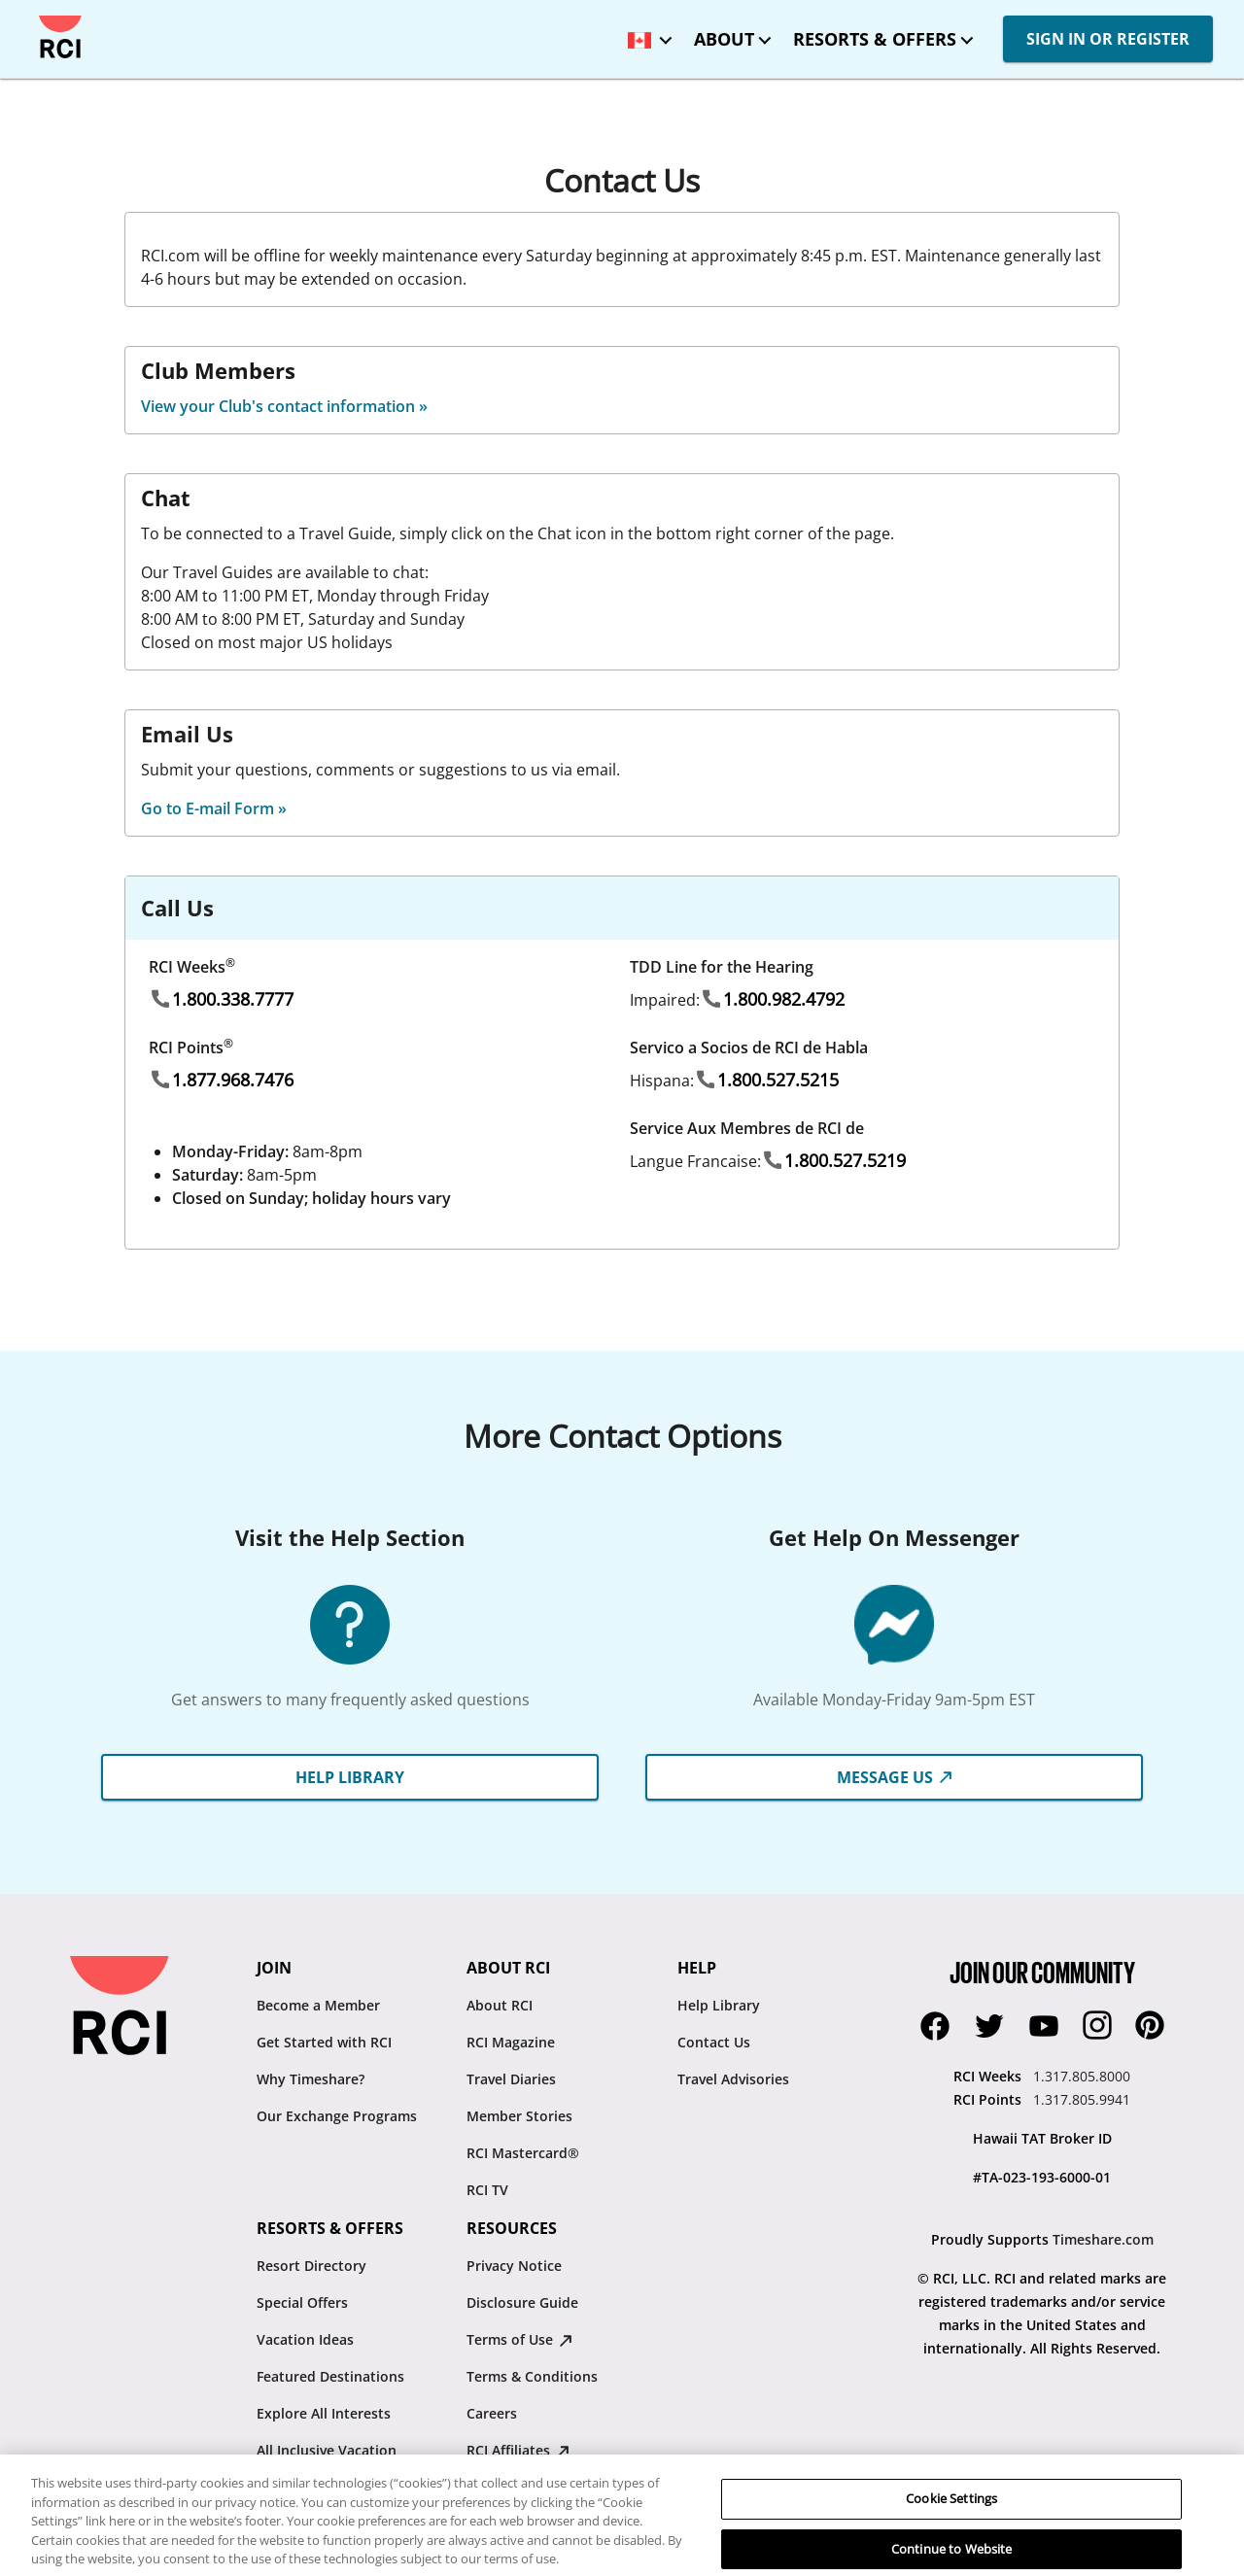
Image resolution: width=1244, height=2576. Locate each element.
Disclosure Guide (522, 2302)
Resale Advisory (518, 2487)
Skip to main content (31, 16)
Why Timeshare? (310, 2079)
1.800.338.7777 (233, 999)
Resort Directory (311, 2265)
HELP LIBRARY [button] (349, 1777)
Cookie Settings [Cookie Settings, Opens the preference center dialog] (951, 2543)
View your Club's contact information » (284, 406)
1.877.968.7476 (233, 1079)
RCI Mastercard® (522, 2153)
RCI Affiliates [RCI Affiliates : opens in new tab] (518, 2450)
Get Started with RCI (324, 2042)
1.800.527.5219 (845, 1160)
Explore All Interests (324, 2413)
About (724, 39)
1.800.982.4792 (784, 999)
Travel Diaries (511, 2079)
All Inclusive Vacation (327, 2450)
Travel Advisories (733, 2079)
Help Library (718, 2005)
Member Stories (519, 2116)
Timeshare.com (1103, 2239)
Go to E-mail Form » (214, 808)
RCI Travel (289, 2487)
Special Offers (302, 2302)
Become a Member (318, 2005)
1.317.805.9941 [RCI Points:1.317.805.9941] (1081, 2099)
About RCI (499, 2005)
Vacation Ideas (305, 2339)
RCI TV (487, 2190)
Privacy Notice (514, 2265)
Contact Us (713, 2042)
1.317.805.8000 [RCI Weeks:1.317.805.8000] (1081, 2076)
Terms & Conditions (532, 2376)
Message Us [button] (894, 1777)
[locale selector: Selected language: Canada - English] (645, 34)
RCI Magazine (510, 2042)
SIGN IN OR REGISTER (1108, 39)
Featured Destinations (330, 2376)
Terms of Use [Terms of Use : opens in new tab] (519, 2339)
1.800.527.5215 (778, 1079)
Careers (491, 2413)
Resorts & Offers (874, 39)
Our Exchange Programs (337, 2116)
